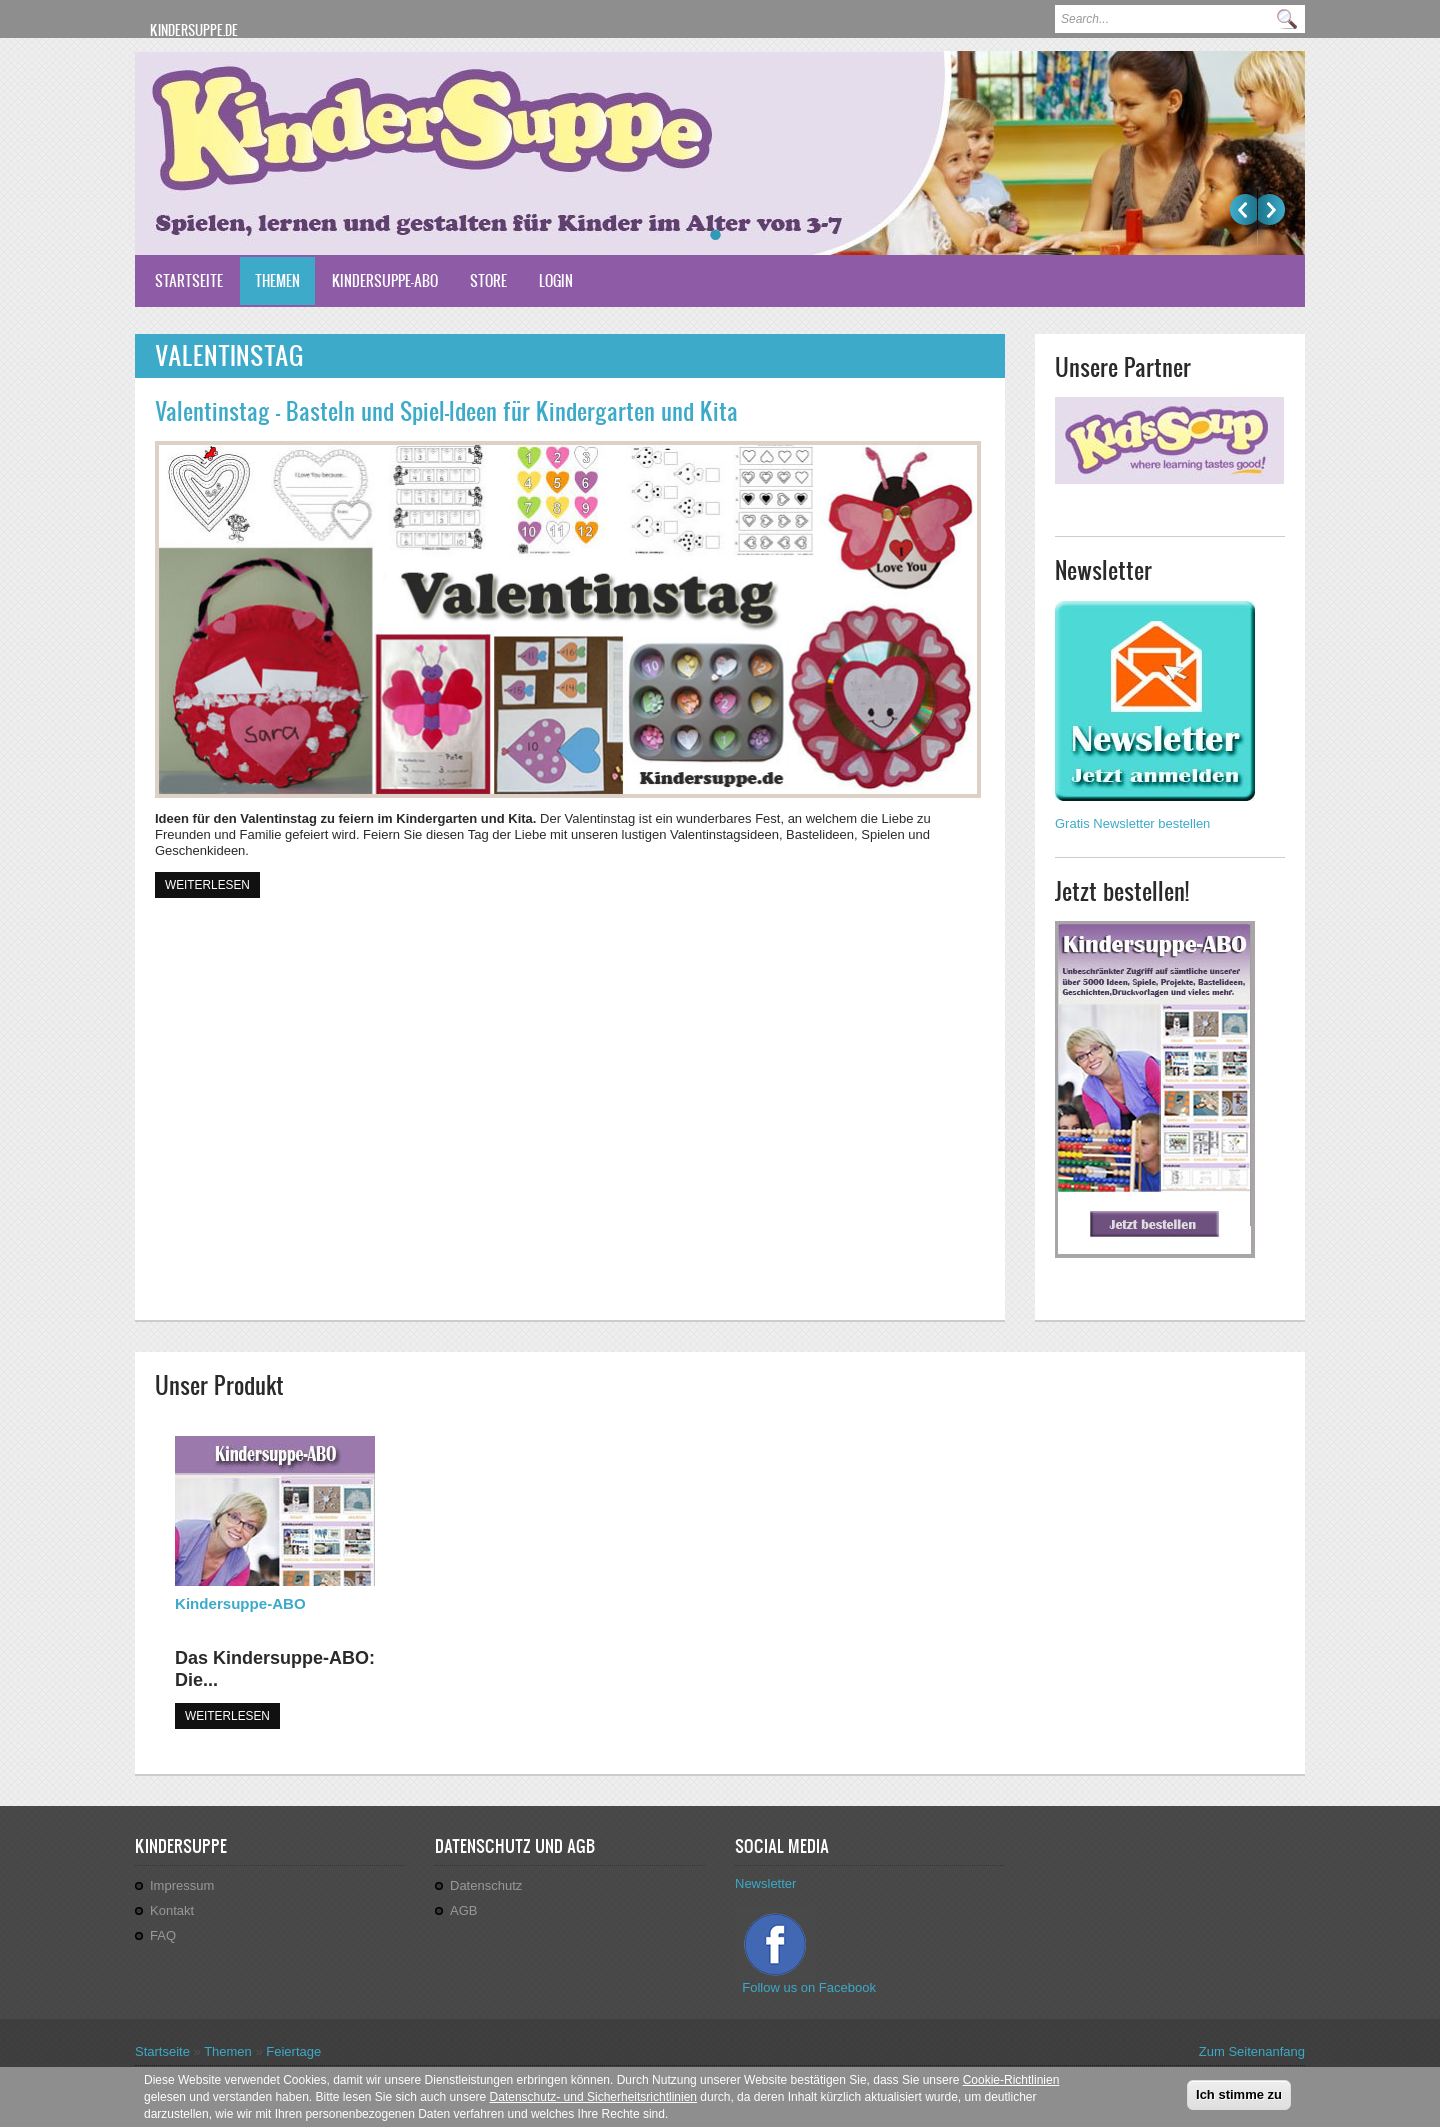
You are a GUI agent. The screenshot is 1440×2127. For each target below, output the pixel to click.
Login (556, 280)
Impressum (182, 1885)
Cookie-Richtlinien (1011, 2083)
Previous (1243, 209)
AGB (463, 1910)
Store (488, 280)
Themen (277, 280)
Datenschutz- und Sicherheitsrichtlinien (593, 2100)
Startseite (189, 280)
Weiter (1271, 209)
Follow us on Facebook (810, 1987)
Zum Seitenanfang (1252, 2051)
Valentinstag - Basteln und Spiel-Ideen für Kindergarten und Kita (446, 411)
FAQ (163, 1935)
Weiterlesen (212, 883)
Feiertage (293, 2051)
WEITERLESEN (227, 1716)
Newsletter (765, 1883)
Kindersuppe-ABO (385, 280)
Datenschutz (486, 1885)
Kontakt (172, 1910)
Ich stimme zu (1239, 2097)
